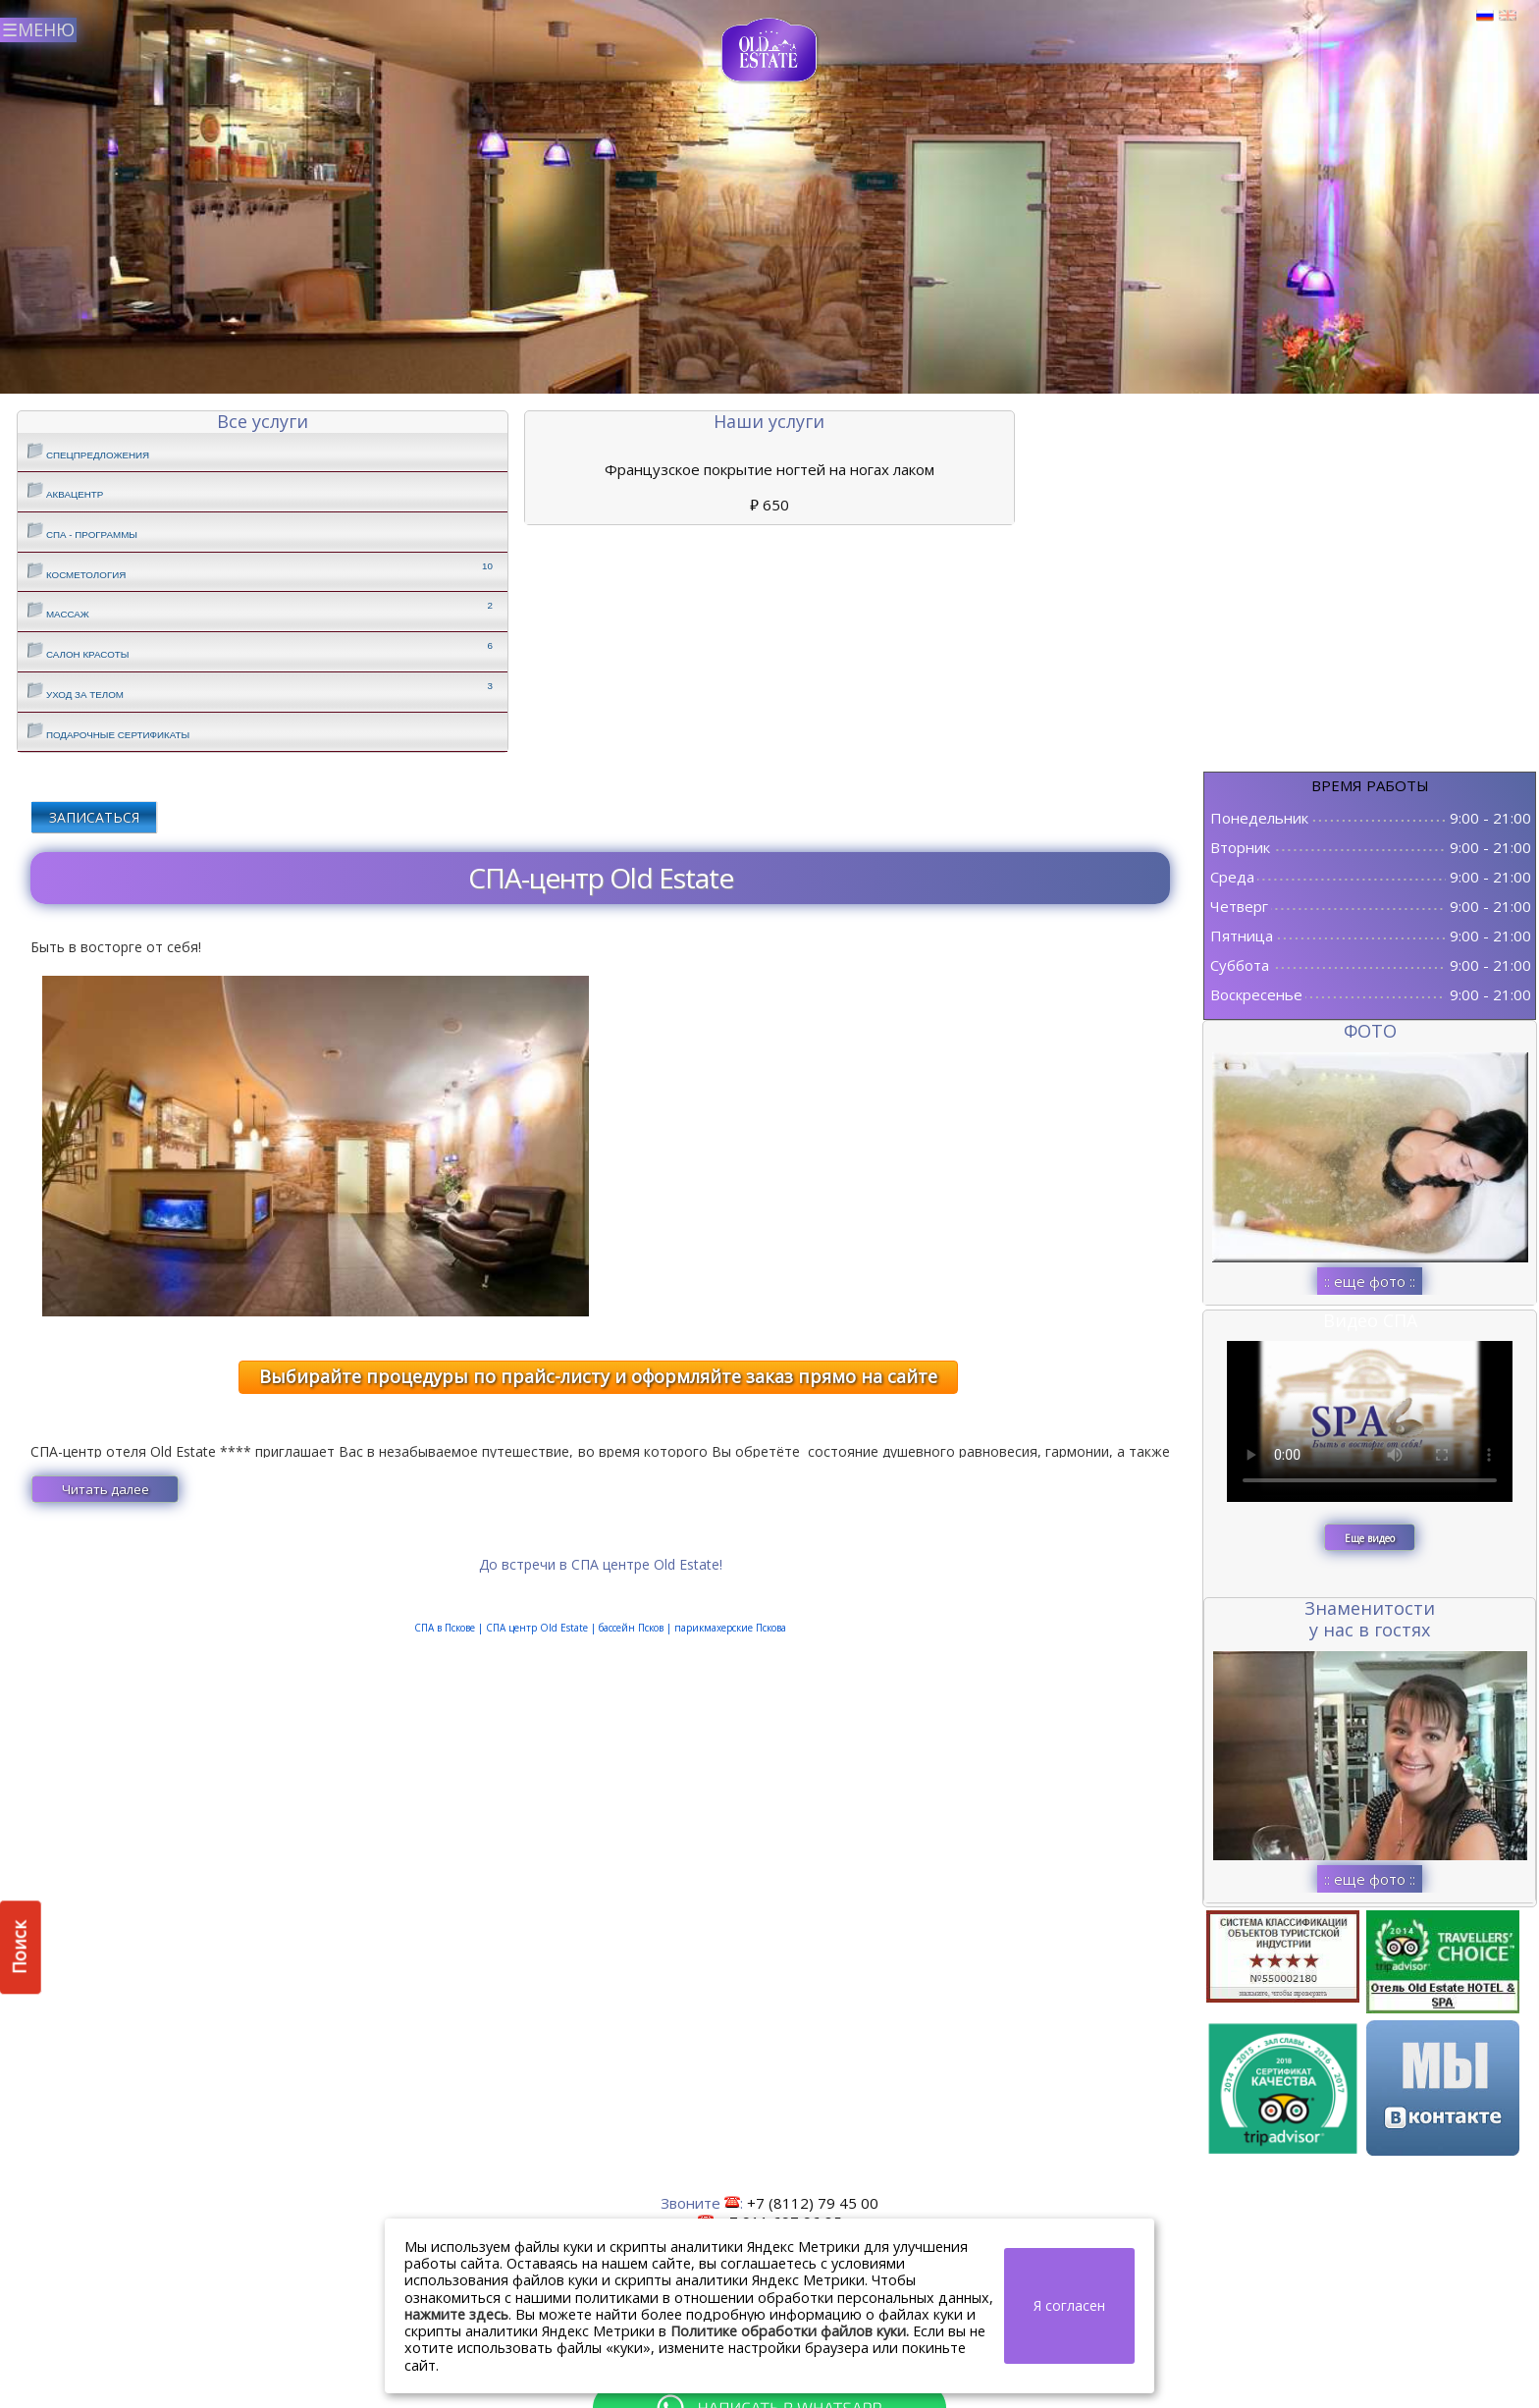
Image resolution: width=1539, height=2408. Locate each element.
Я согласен (1069, 2305)
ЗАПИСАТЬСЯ (94, 817)
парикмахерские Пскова (728, 1627)
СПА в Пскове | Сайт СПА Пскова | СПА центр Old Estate (770, 50)
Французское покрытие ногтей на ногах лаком (769, 469)
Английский (1507, 16)
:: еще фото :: (1369, 1281)
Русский (1485, 16)
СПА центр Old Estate (537, 1627)
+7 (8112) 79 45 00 (812, 2203)
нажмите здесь (456, 2314)
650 (769, 504)
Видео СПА (1370, 1320)
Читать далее (105, 1489)
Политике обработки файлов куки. (789, 2331)
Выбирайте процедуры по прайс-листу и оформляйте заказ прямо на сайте (598, 1376)
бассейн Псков (632, 1627)
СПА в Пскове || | (600, 1627)
